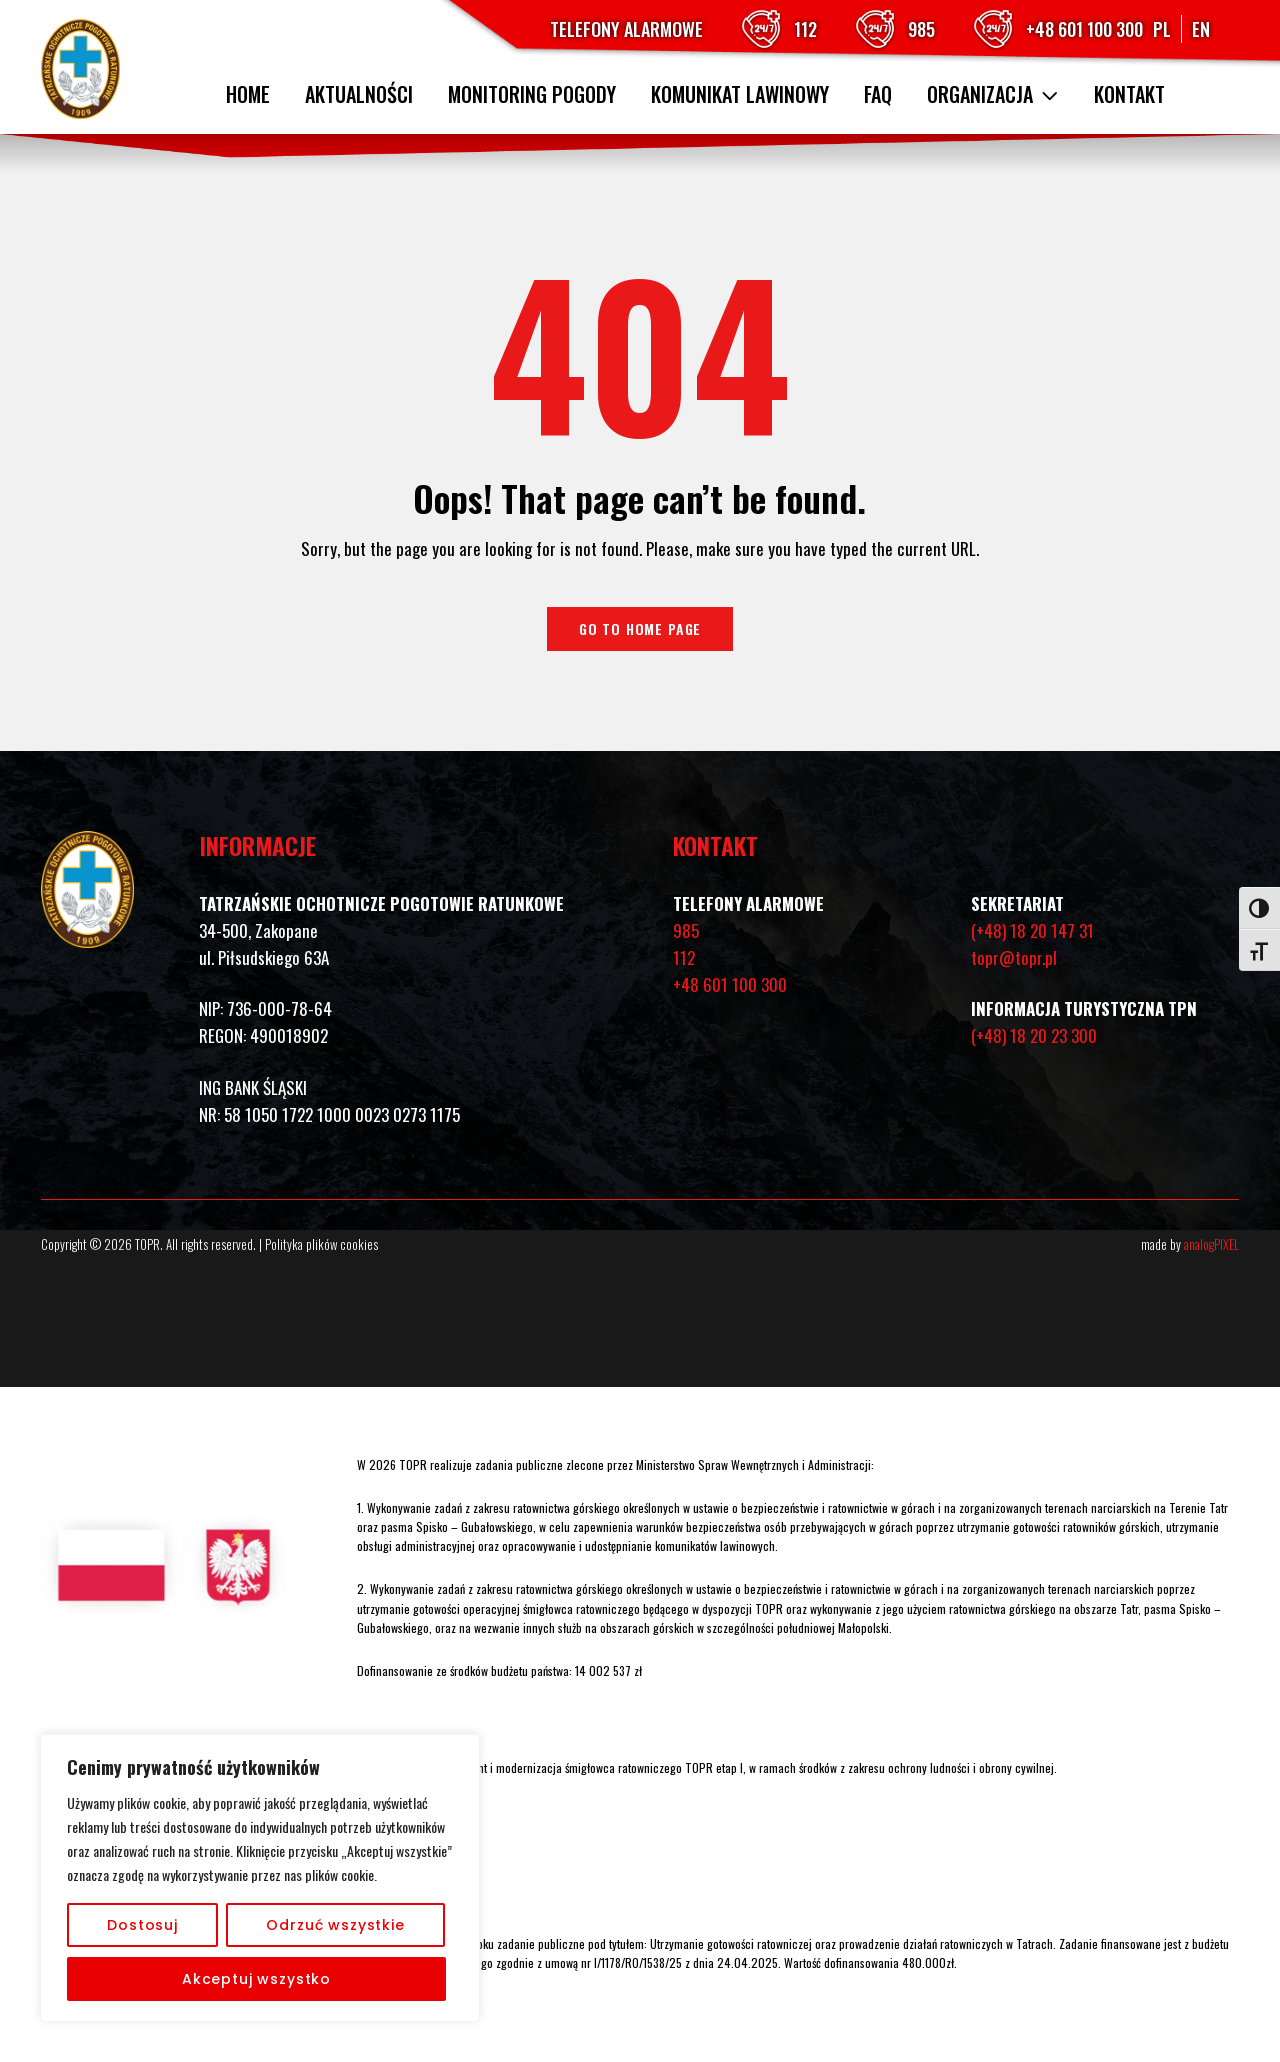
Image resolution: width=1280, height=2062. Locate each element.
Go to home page (640, 628)
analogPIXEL (1211, 1244)
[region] (260, 1878)
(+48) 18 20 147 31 (1032, 930)
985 (921, 29)
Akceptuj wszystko (256, 1979)
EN (1201, 29)
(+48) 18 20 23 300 (1034, 1035)
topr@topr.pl (1014, 957)
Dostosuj (142, 1925)
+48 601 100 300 (1084, 29)
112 (805, 29)
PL (1162, 29)
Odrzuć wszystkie (335, 1925)
